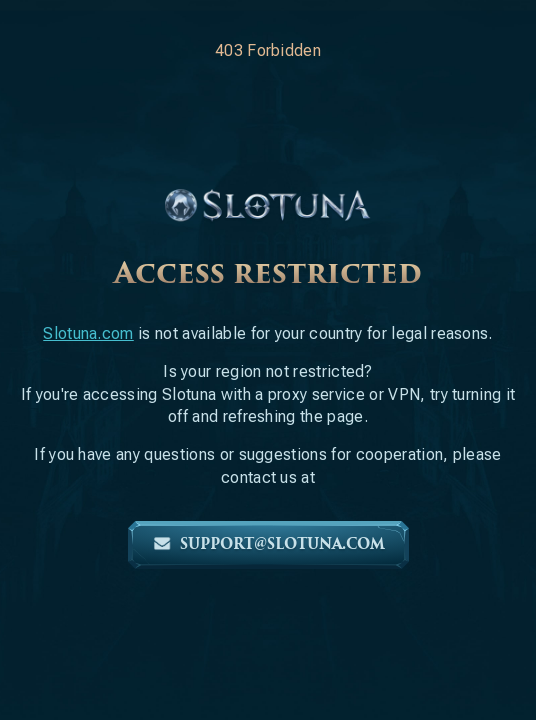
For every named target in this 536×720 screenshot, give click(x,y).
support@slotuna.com (268, 544)
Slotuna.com (88, 333)
